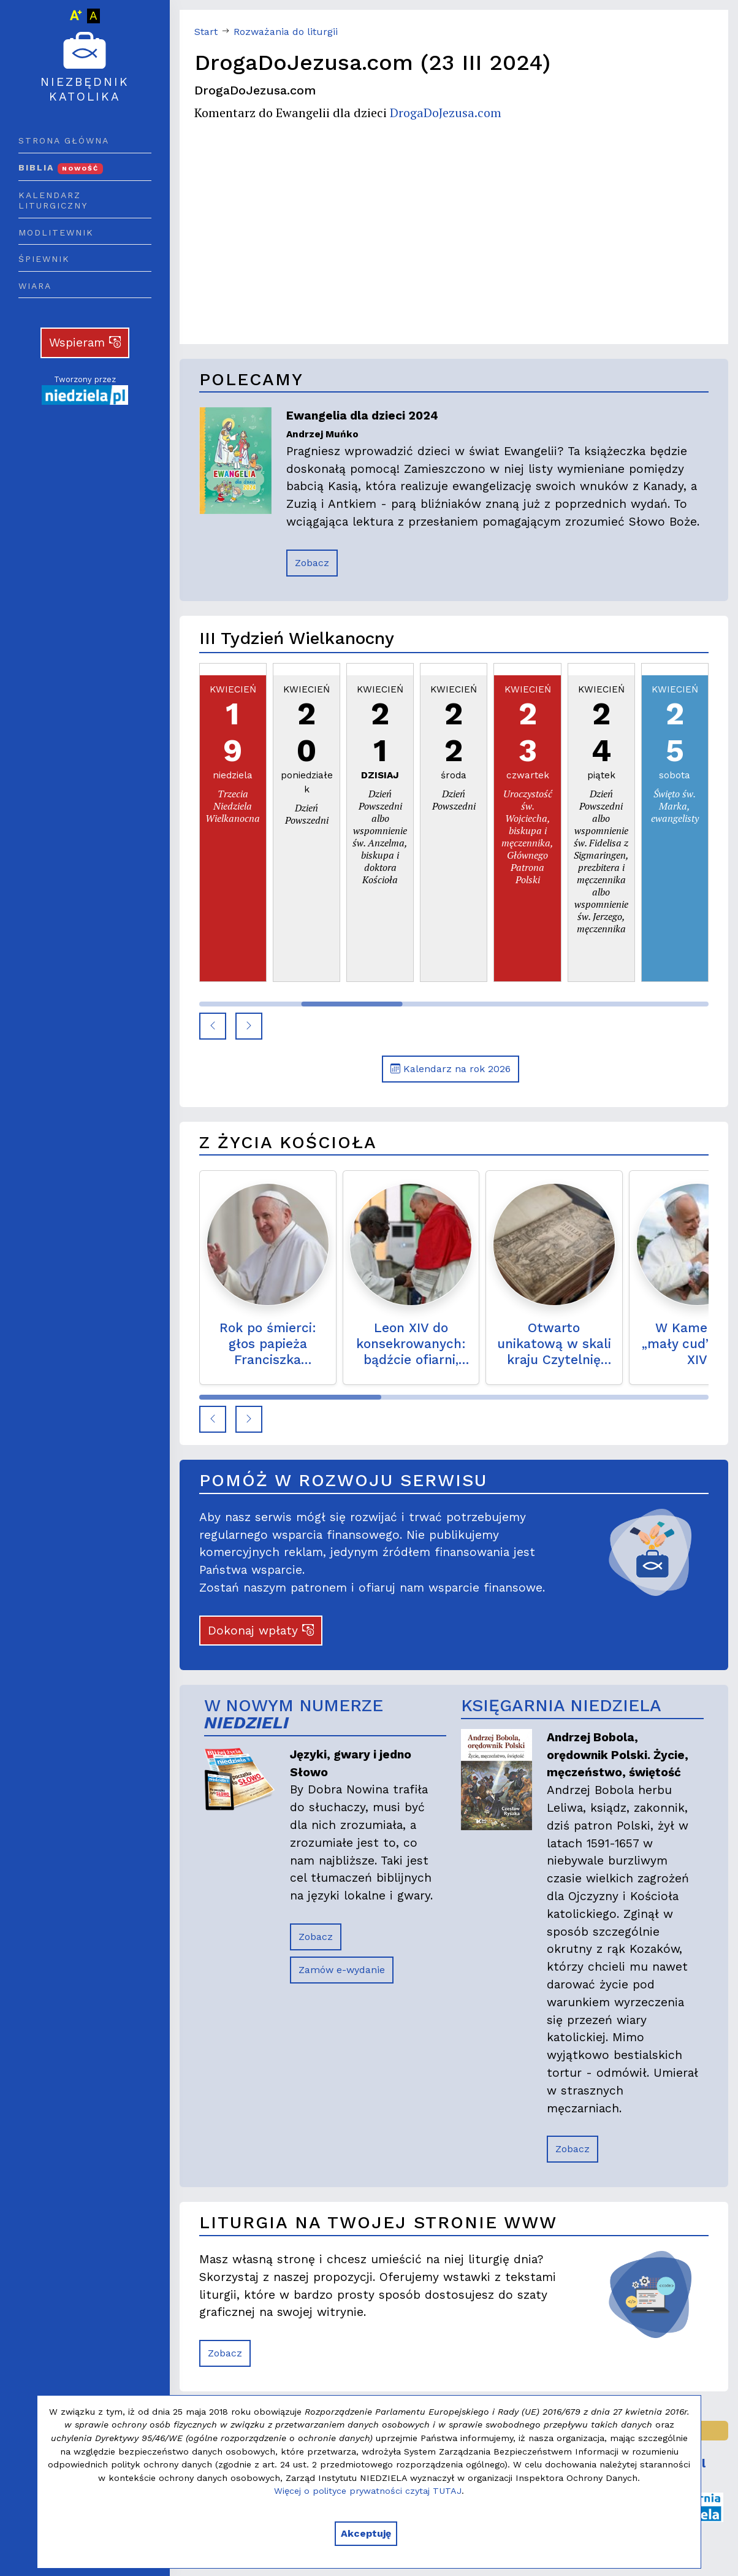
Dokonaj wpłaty (261, 1630)
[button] (212, 1026)
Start (206, 31)
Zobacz (312, 563)
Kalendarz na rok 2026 (450, 1069)
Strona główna (63, 140)
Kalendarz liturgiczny (53, 200)
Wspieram (85, 342)
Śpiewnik (44, 259)
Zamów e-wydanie (342, 1970)
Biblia (60, 167)
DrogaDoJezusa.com (445, 112)
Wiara (34, 286)
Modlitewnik (56, 232)
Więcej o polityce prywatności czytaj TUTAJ (368, 2491)
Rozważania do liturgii (286, 31)
